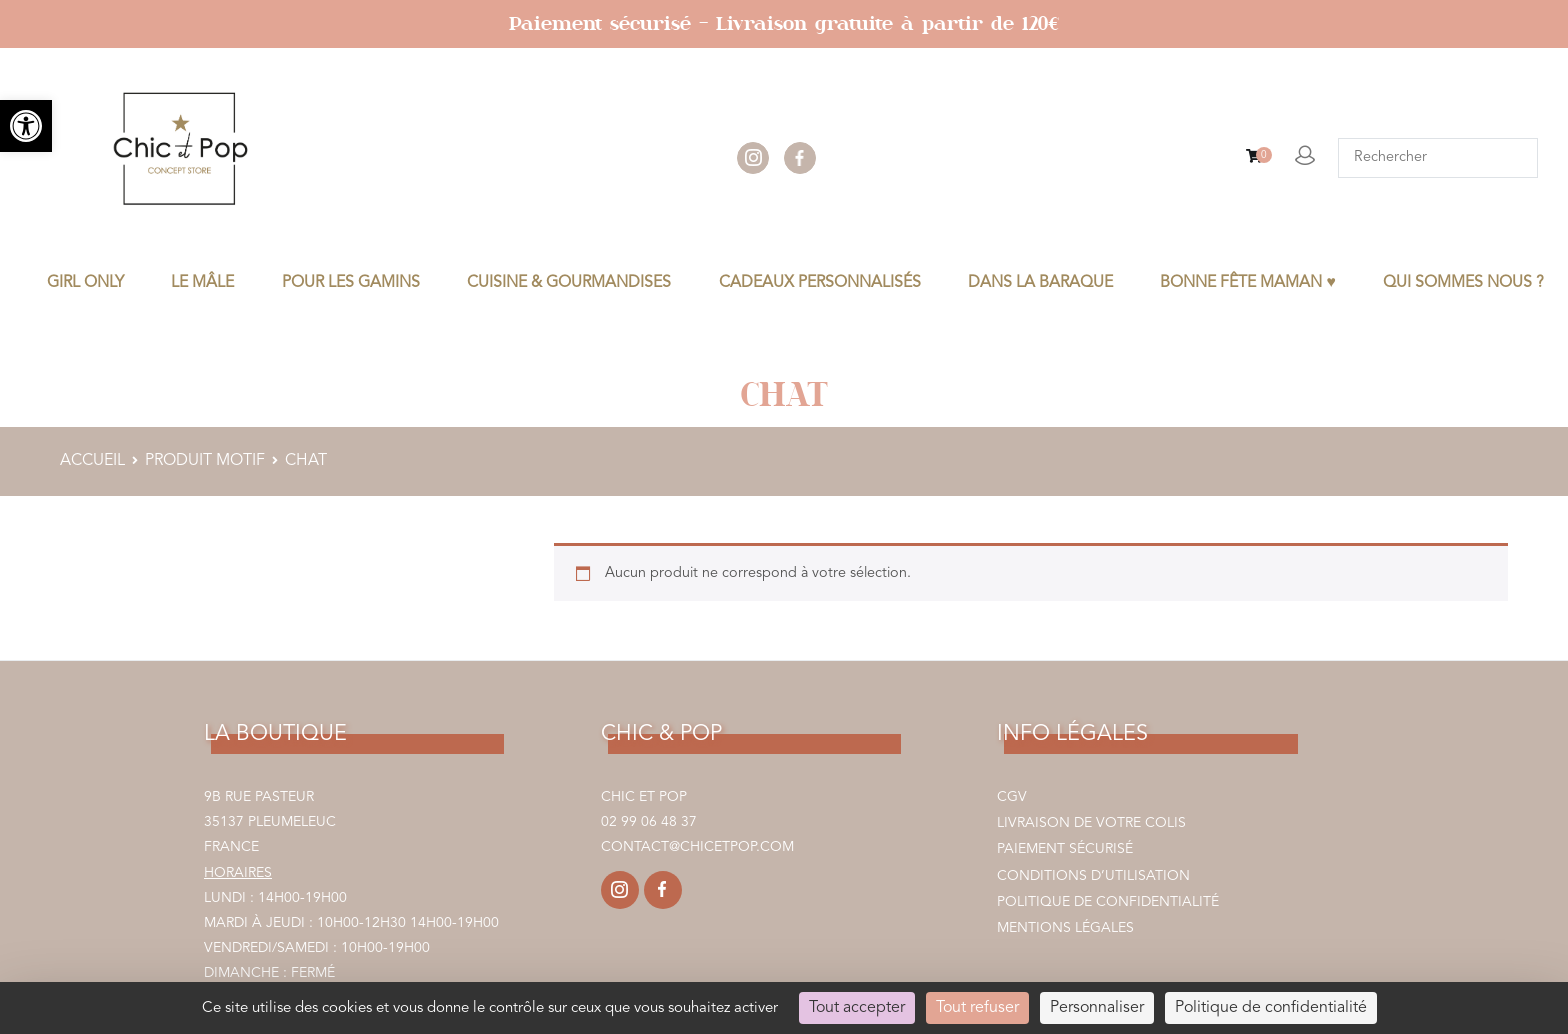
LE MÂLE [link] (202, 283)
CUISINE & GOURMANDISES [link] (569, 283)
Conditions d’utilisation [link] (1093, 876)
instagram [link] (753, 158)
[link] (26, 126)
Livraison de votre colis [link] (1091, 823)
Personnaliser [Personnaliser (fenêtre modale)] (1097, 1008)
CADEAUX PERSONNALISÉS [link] (820, 283)
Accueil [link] (92, 461)
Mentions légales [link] (1065, 928)
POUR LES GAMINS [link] (351, 283)
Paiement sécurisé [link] (1065, 849)
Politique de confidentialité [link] (1108, 902)
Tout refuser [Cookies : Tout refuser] (977, 1008)
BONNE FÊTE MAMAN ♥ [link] (1247, 283)
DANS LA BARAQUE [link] (1040, 283)
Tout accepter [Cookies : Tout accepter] (857, 1008)
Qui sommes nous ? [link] (1463, 283)
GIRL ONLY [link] (85, 283)
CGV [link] (1012, 797)
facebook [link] (800, 158)
